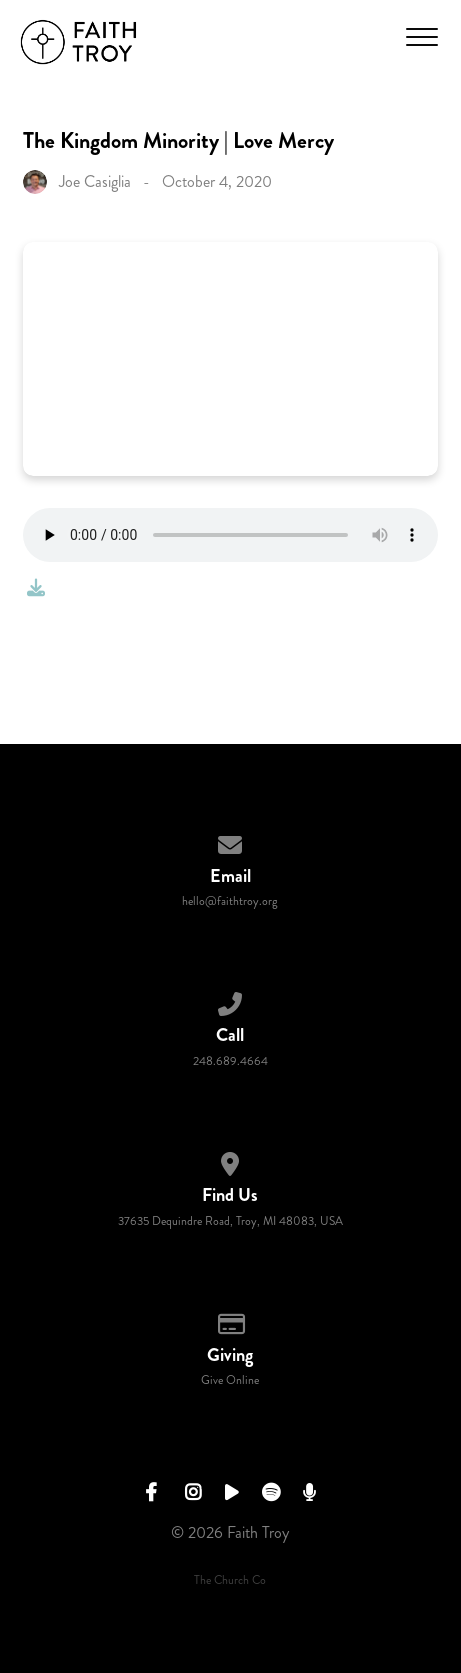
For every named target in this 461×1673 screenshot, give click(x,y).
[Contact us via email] (231, 841)
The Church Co (230, 1580)
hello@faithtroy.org (230, 901)
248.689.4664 (230, 1061)
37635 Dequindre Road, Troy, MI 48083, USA (230, 1221)
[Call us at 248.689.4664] (231, 1000)
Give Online (230, 1380)
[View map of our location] (231, 1160)
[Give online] (231, 1320)
